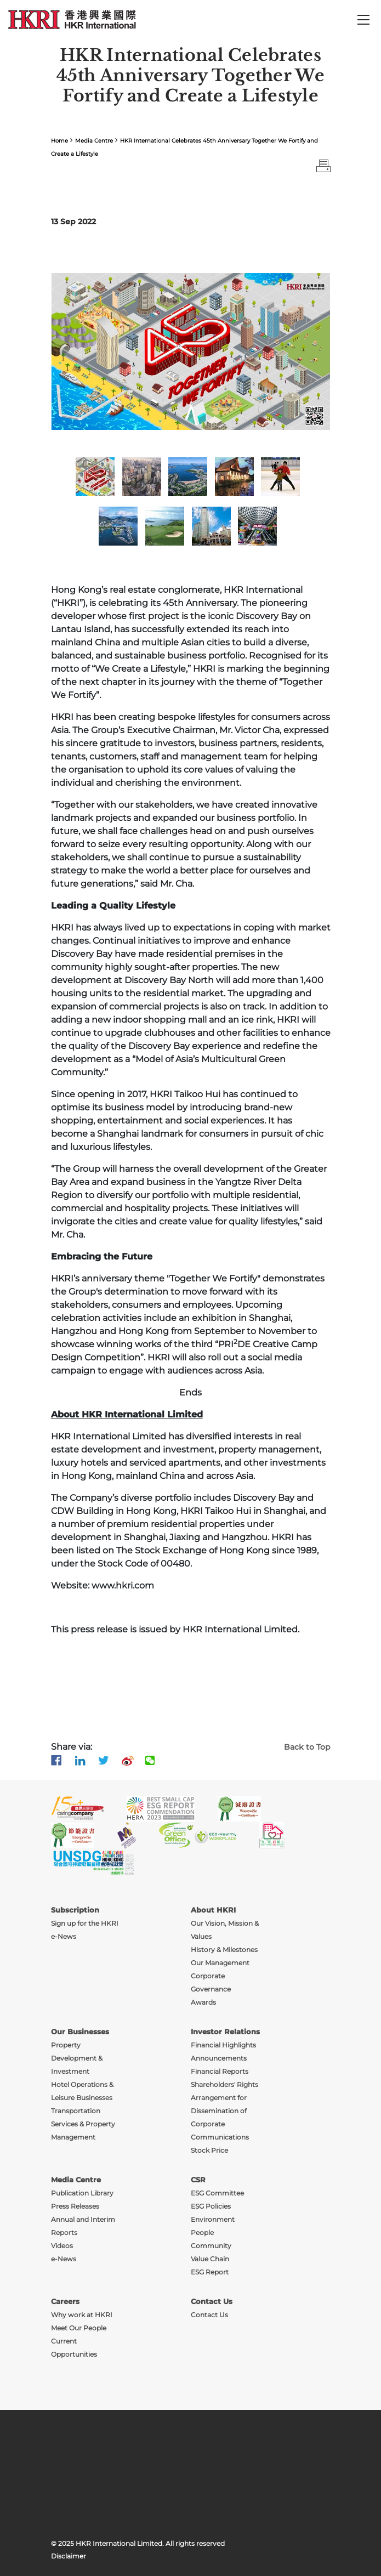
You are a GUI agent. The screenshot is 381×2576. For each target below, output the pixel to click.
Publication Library (82, 2193)
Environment (213, 2219)
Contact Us (211, 2301)
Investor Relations (225, 2031)
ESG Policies (211, 2206)
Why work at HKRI (81, 2315)
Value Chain (210, 2259)
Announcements (219, 2058)
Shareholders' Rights (224, 2084)
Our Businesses (80, 2031)
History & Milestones (224, 1949)
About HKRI (213, 1909)
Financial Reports (219, 2071)
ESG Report (210, 2272)
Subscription (75, 1909)
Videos (62, 2246)
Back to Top (307, 1747)
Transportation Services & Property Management (83, 2124)
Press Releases (75, 2206)
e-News (63, 2259)
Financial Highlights (223, 2045)
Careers (65, 2301)
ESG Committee (217, 2193)
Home (59, 140)
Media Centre (94, 140)
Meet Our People (78, 2328)
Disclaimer (68, 2556)
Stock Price (209, 2150)
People (202, 2232)
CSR (198, 2179)
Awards (203, 2002)
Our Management (220, 1963)
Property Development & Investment (77, 2058)
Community (211, 2246)
